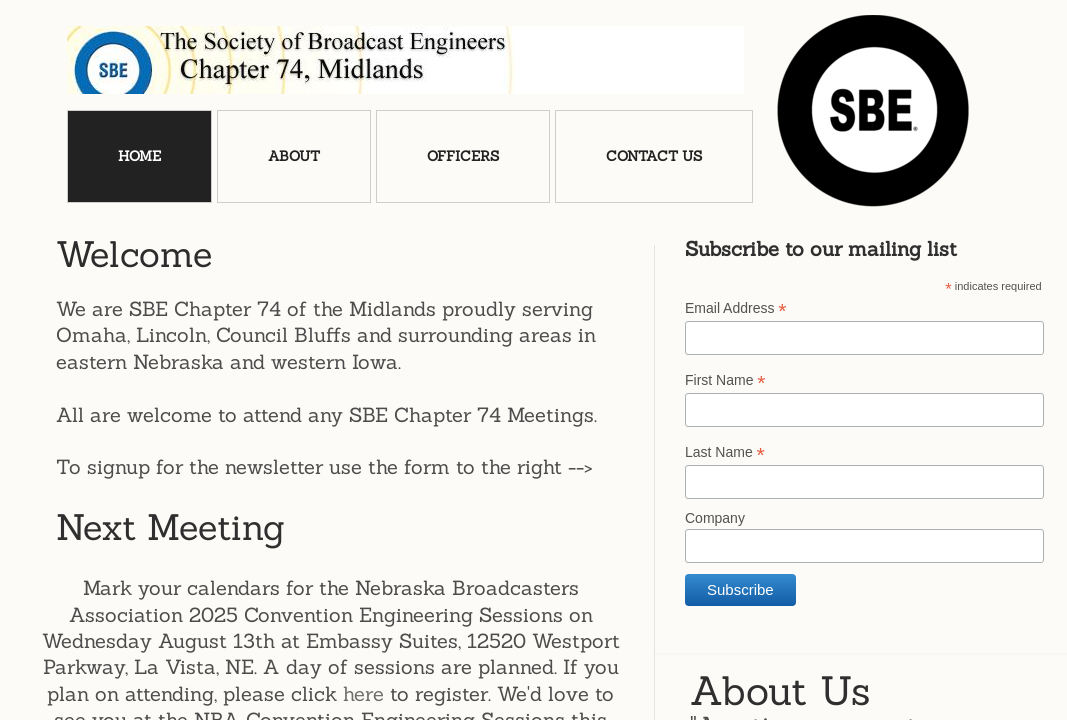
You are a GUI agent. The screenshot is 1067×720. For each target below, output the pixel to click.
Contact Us (654, 156)
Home (139, 156)
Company (715, 518)
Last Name (725, 452)
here (363, 693)
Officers (463, 156)
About (294, 156)
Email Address (736, 308)
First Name (725, 380)
